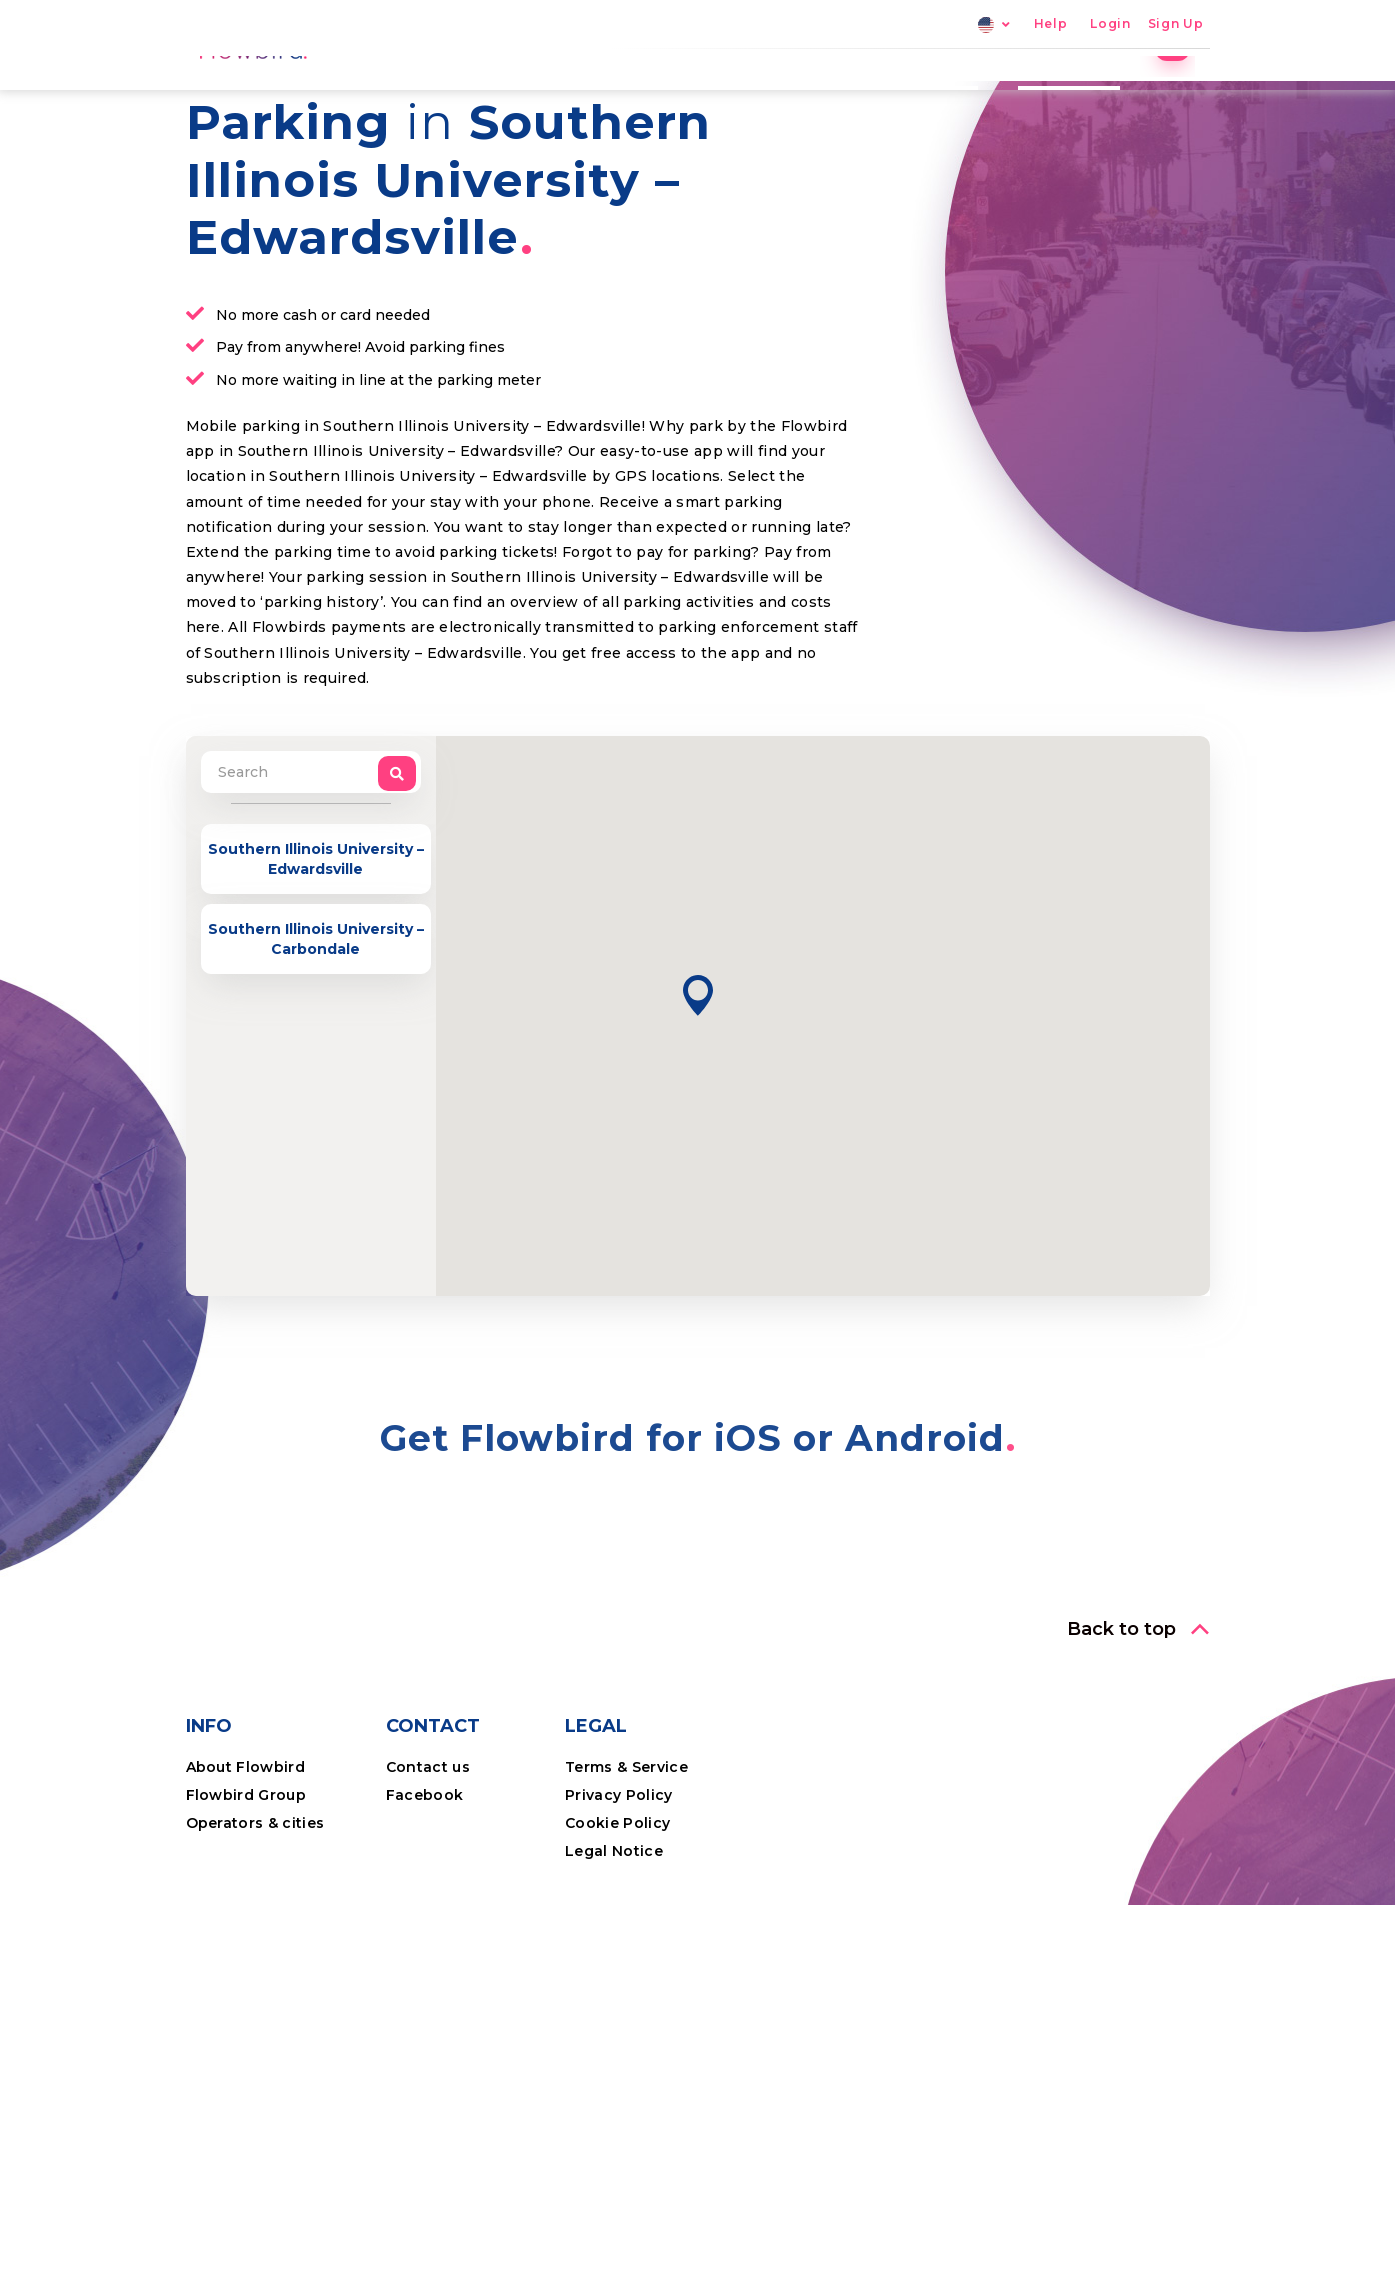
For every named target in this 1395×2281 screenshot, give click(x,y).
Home (637, 95)
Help (1051, 24)
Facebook (425, 1934)
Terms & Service (626, 1906)
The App (959, 95)
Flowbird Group (246, 1934)
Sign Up (1176, 24)
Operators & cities (255, 1962)
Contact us (428, 1906)
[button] (698, 1134)
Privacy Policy (619, 1934)
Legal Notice (614, 1990)
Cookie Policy (617, 1962)
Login (1110, 24)
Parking (732, 95)
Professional (1083, 95)
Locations (844, 95)
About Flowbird (246, 1906)
